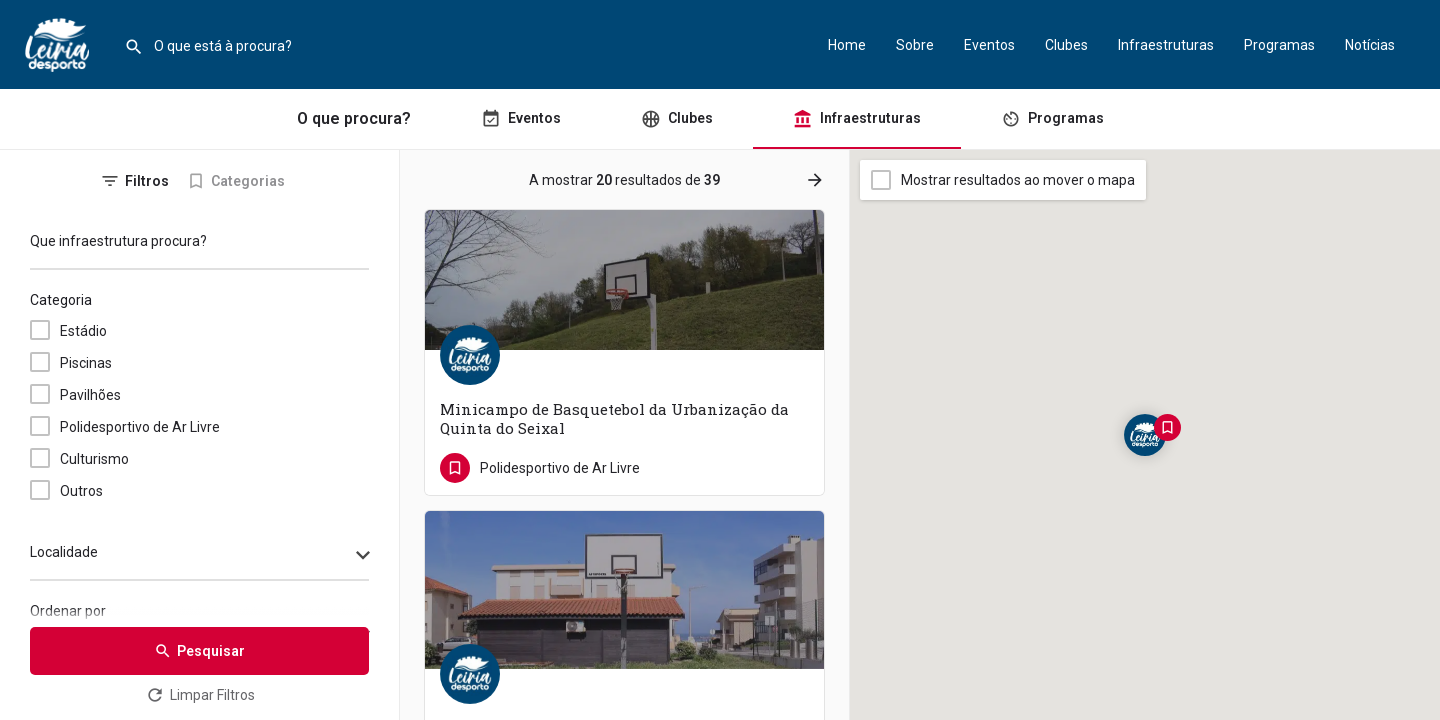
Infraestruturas (1166, 45)
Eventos (989, 45)
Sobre (915, 45)
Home (847, 45)
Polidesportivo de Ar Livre (140, 427)
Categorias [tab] (248, 181)
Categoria (61, 300)
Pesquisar (199, 651)
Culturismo (94, 459)
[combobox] (199, 557)
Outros (81, 491)
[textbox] (199, 557)
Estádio (83, 331)
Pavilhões (90, 395)
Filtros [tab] (147, 181)
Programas (1279, 45)
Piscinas (86, 363)
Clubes (1066, 45)
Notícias (1370, 45)
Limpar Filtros (200, 695)
